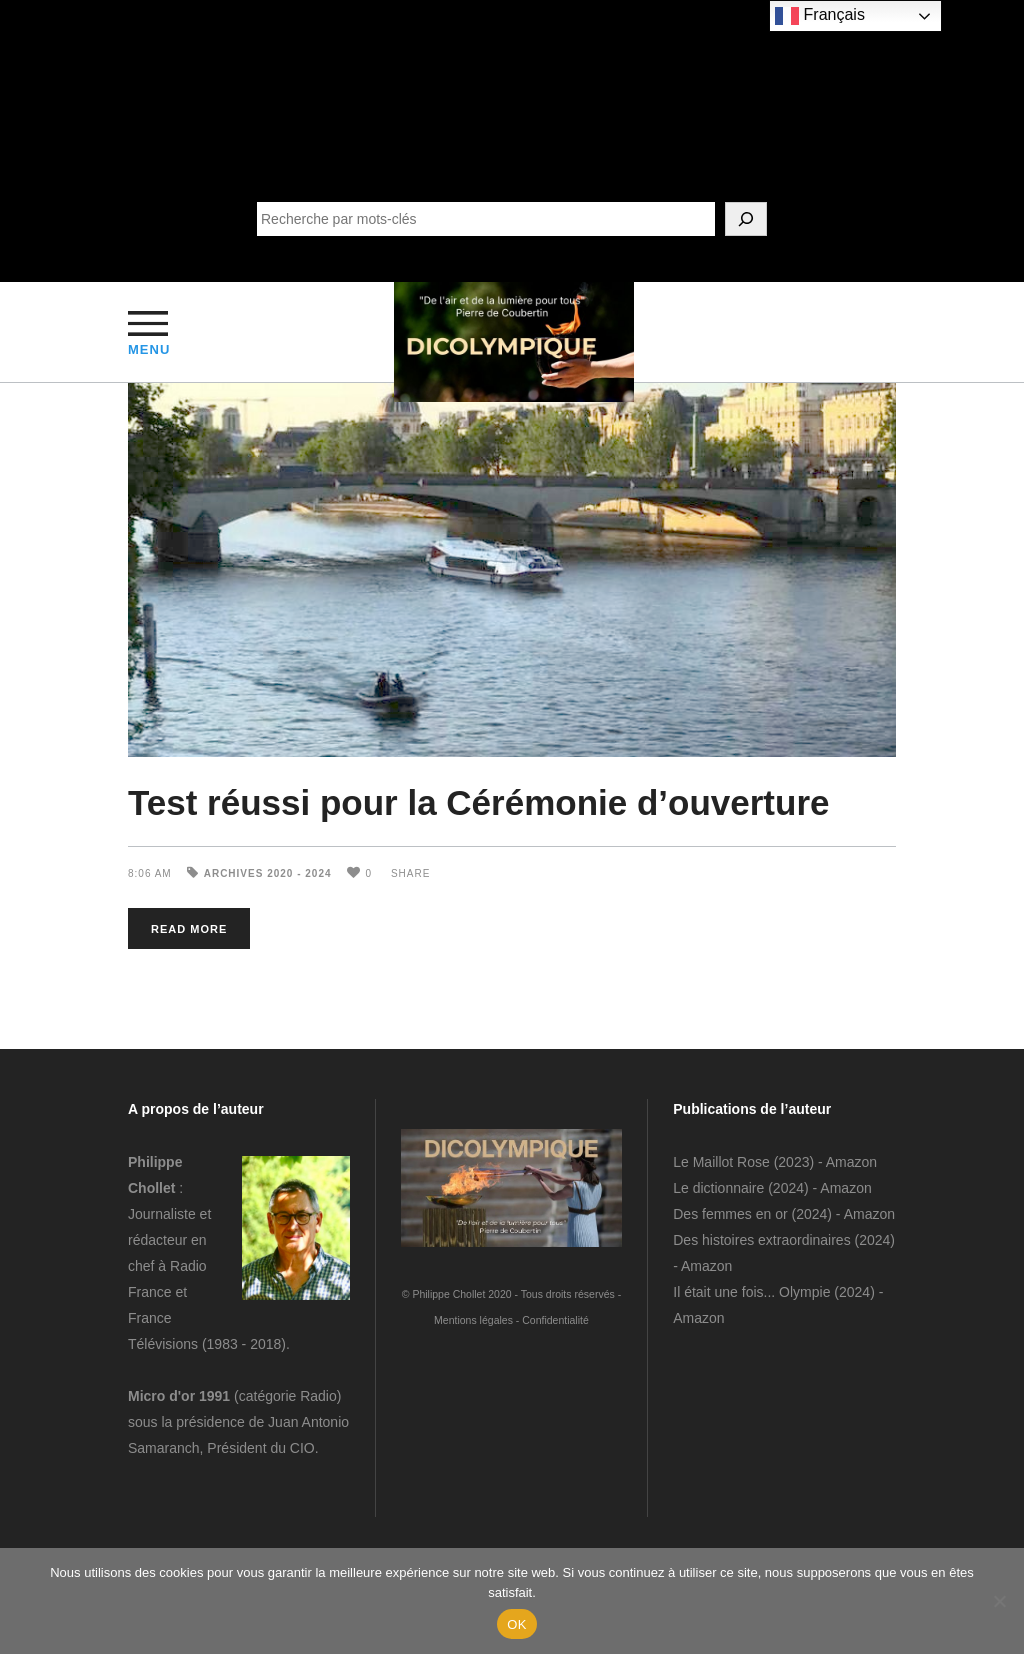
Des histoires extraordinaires (761, 1240)
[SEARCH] (746, 219)
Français (820, 16)
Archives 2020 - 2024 (268, 873)
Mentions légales (473, 1320)
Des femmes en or (730, 1214)
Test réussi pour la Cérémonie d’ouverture (479, 802)
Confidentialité (555, 1320)
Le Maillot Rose (723, 1162)
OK (516, 1624)
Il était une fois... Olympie (751, 1292)
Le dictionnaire (718, 1188)
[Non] (999, 1601)
